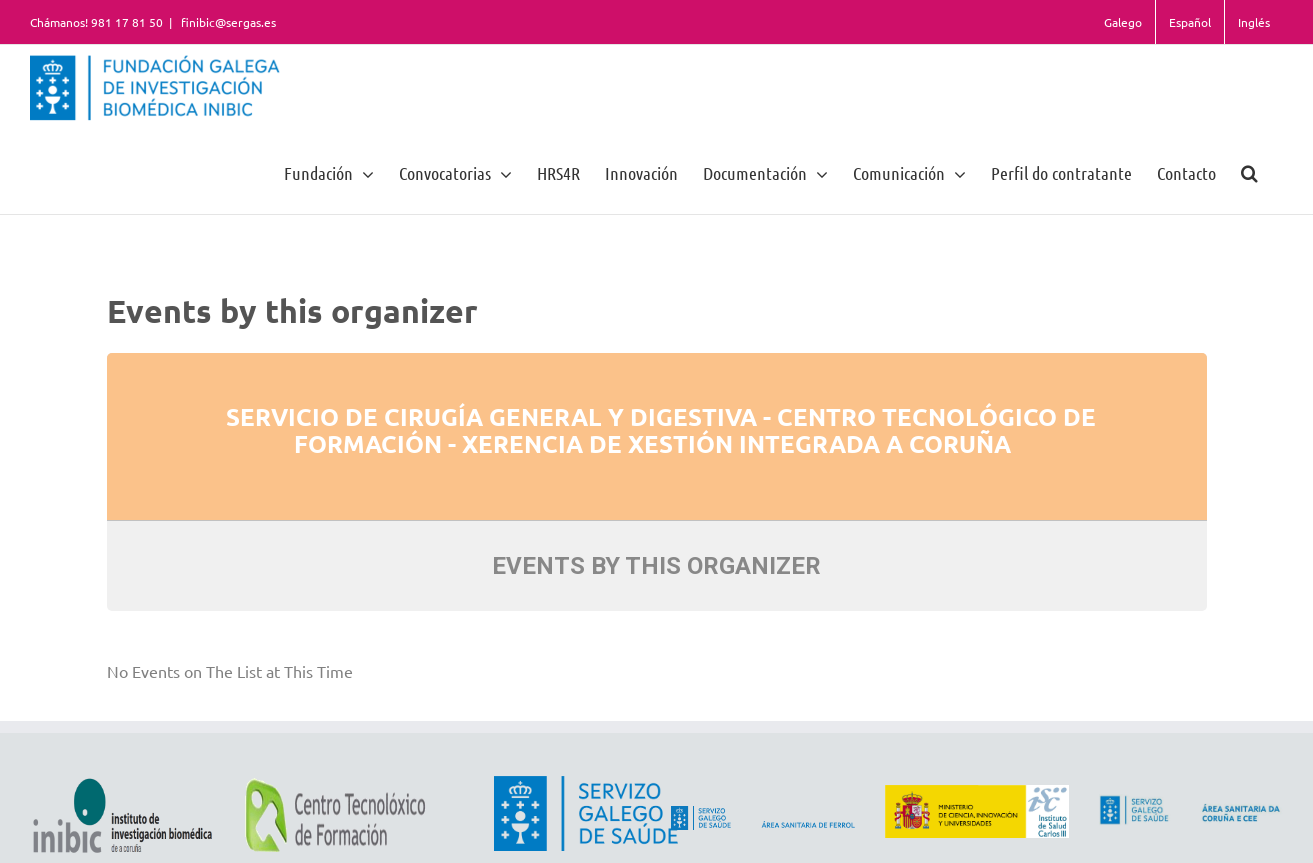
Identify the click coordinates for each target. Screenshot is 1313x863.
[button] (1249, 172)
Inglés (1254, 22)
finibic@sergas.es (227, 22)
